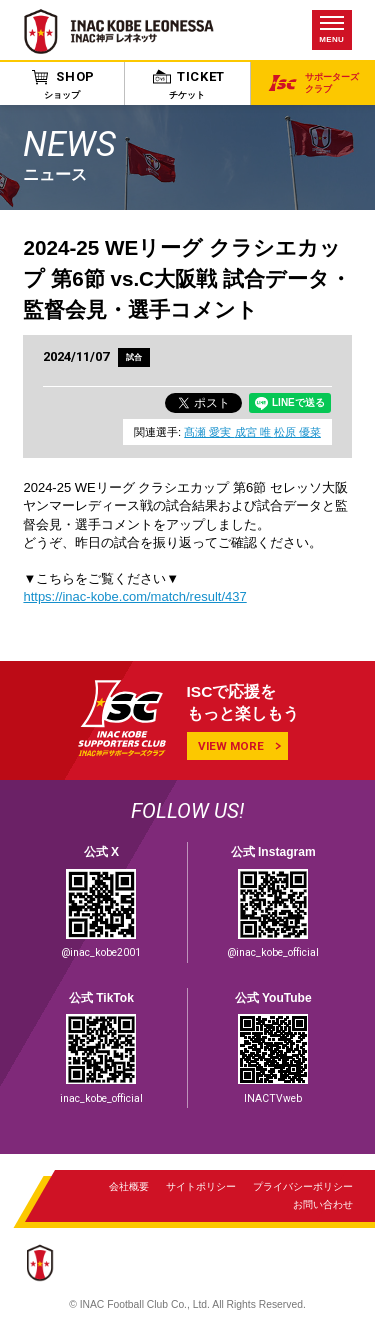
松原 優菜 (297, 432)
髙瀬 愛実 (209, 432)
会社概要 (129, 1187)
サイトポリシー (201, 1187)
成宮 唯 (254, 432)
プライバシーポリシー (302, 1187)
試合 (135, 357)
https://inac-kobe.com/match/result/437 (134, 597)
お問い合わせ (322, 1205)
